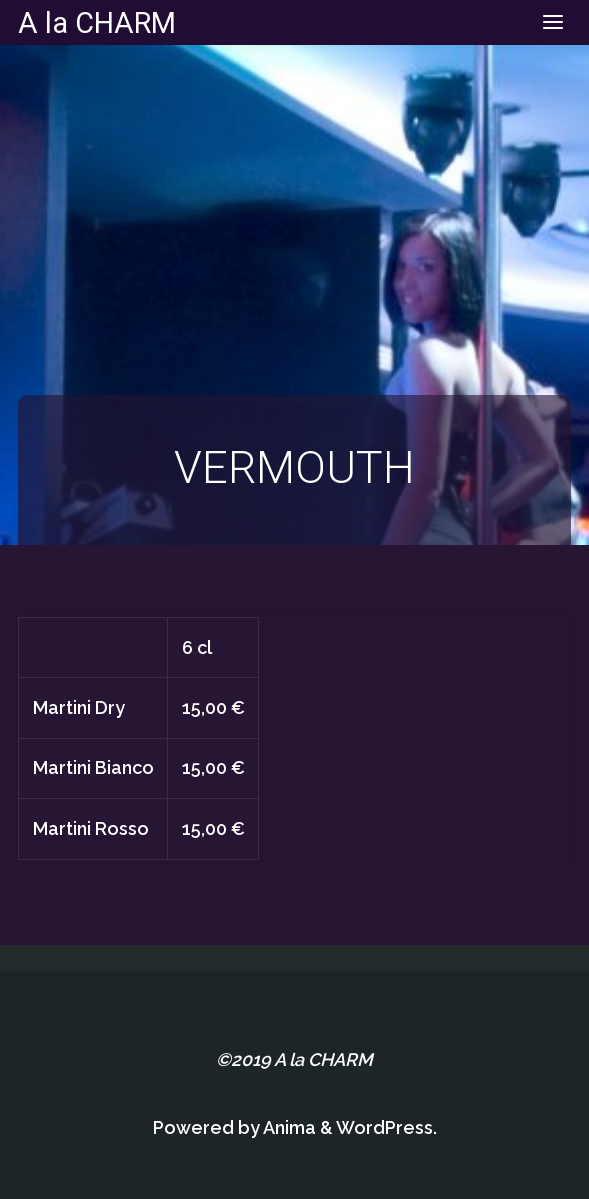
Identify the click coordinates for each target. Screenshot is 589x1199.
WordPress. (386, 1127)
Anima (288, 1127)
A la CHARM (97, 22)
